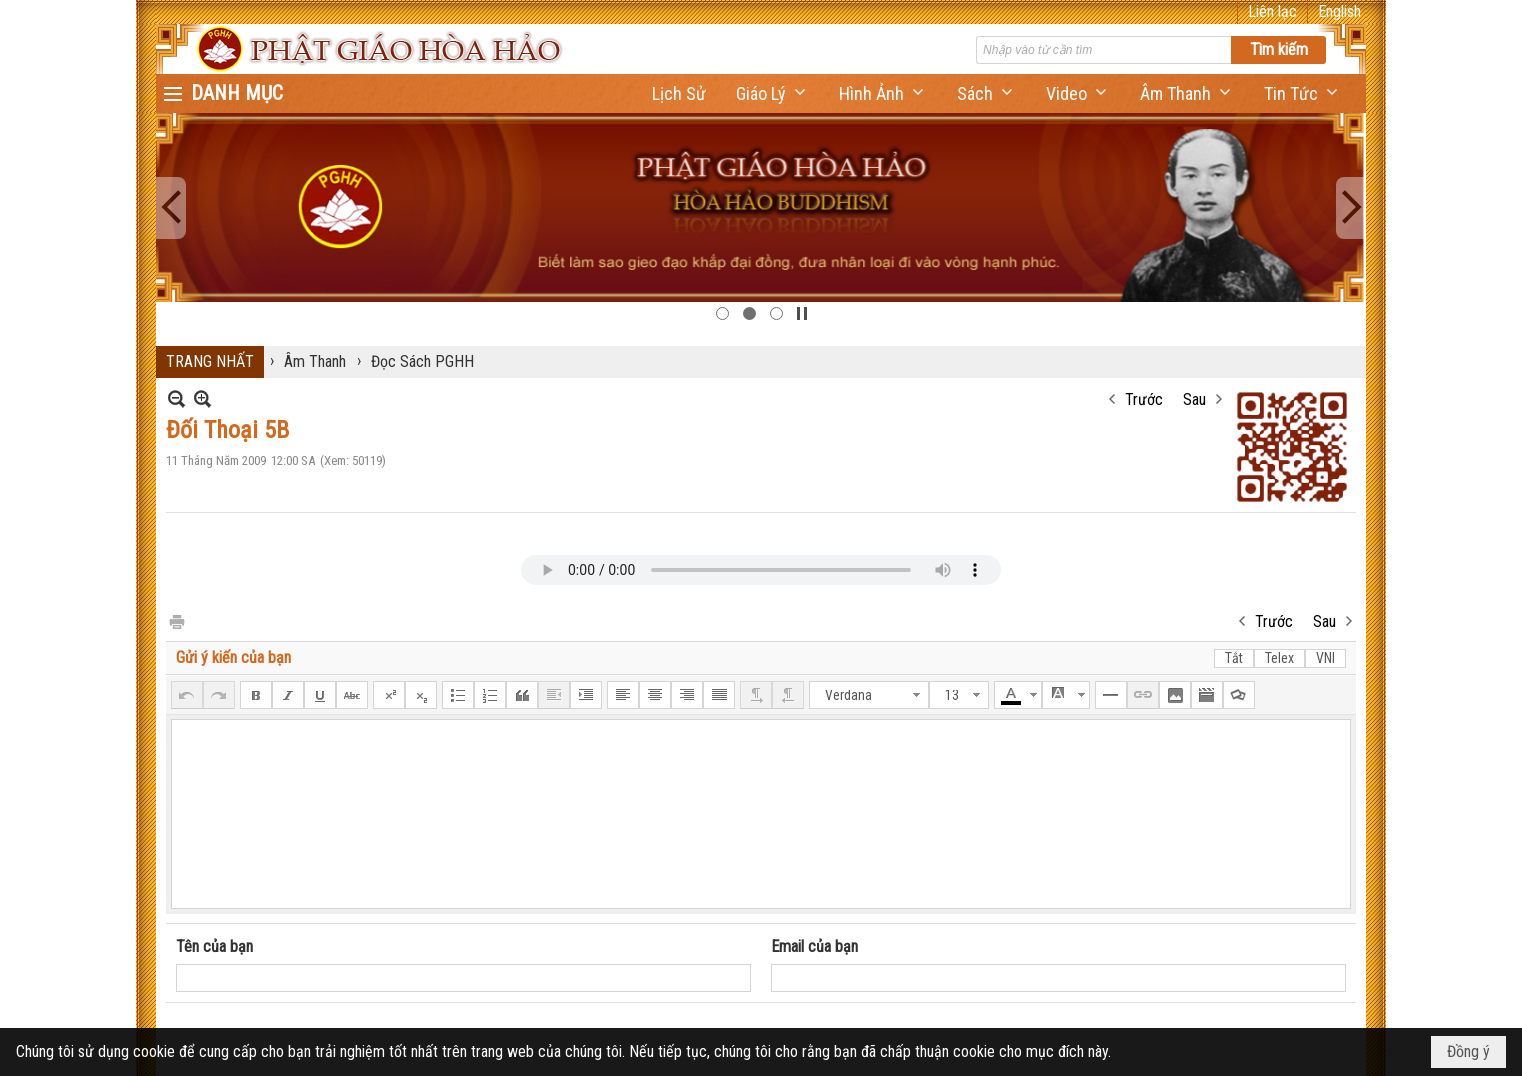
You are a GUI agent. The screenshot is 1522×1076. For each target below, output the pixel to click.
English (1339, 11)
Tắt (1234, 658)
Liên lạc (1272, 11)
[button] (772, 93)
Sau (1194, 399)
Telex (1279, 658)
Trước (1144, 399)
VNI (1325, 658)
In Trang (176, 620)
